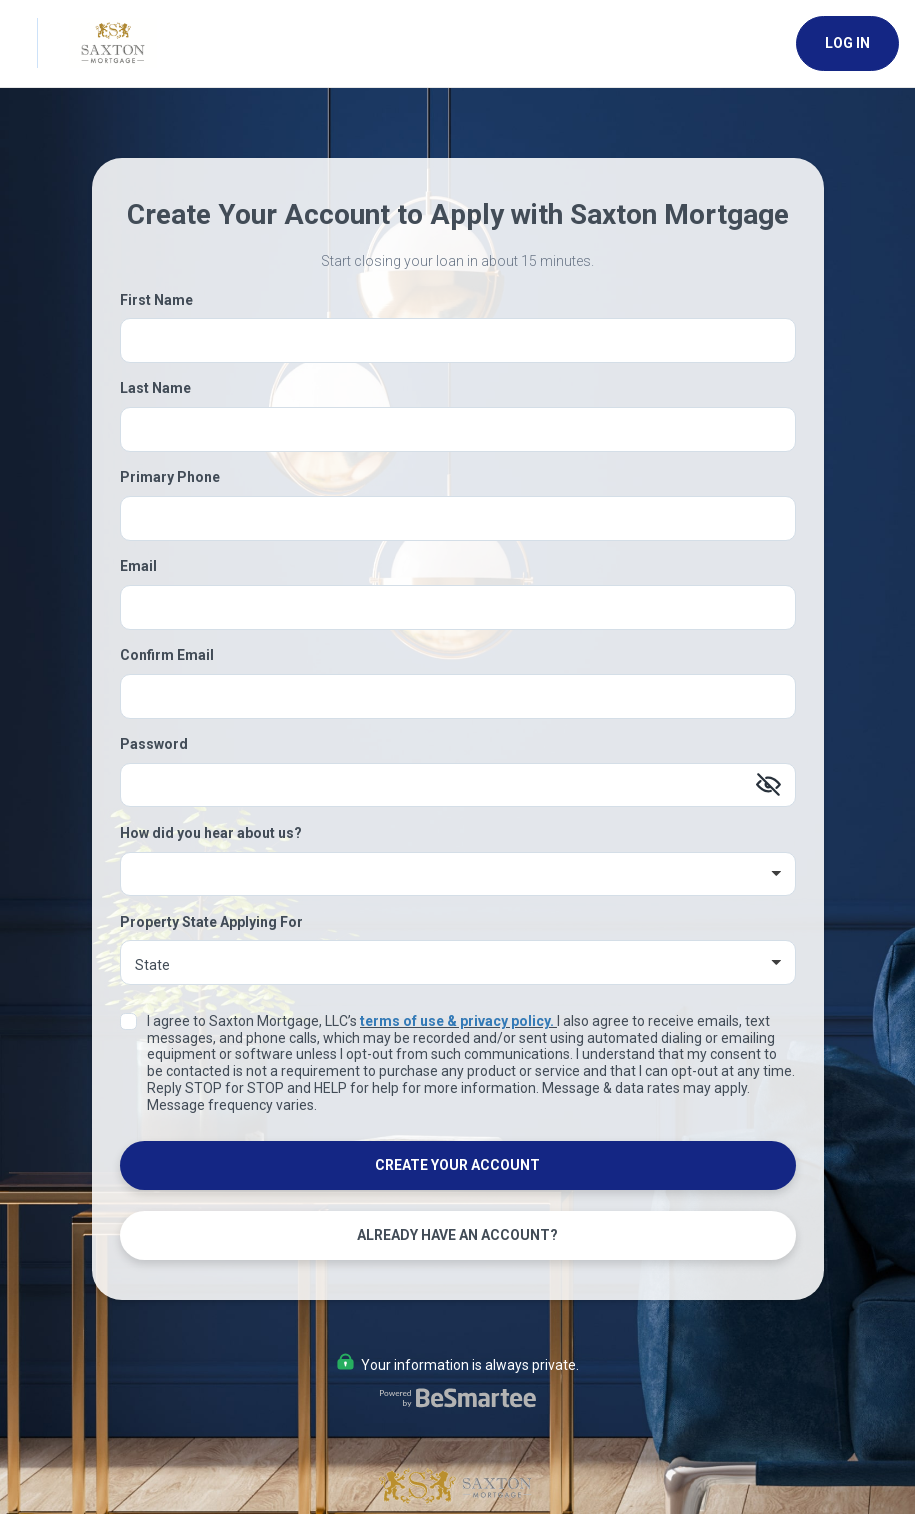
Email (138, 566)
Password (154, 744)
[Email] (458, 607)
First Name (156, 300)
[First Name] (458, 340)
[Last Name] (458, 429)
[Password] (458, 785)
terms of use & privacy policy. (457, 1021)
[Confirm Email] (458, 696)
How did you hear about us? (211, 833)
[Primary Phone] (458, 518)
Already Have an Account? (457, 1235)
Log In (847, 43)
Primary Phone (170, 477)
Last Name (155, 388)
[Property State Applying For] (458, 962)
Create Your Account (457, 1165)
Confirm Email (167, 655)
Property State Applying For (211, 922)
